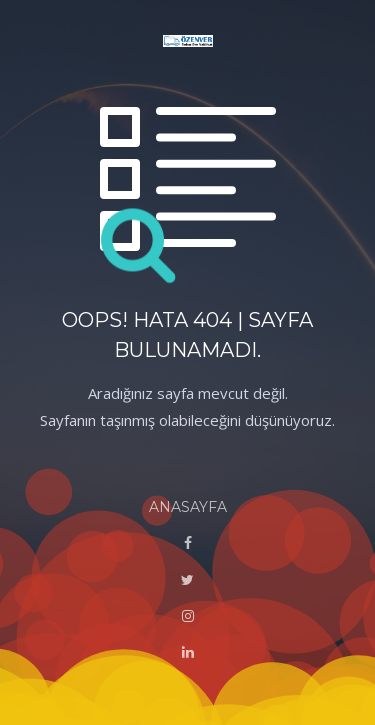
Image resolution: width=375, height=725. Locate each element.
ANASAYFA (188, 507)
